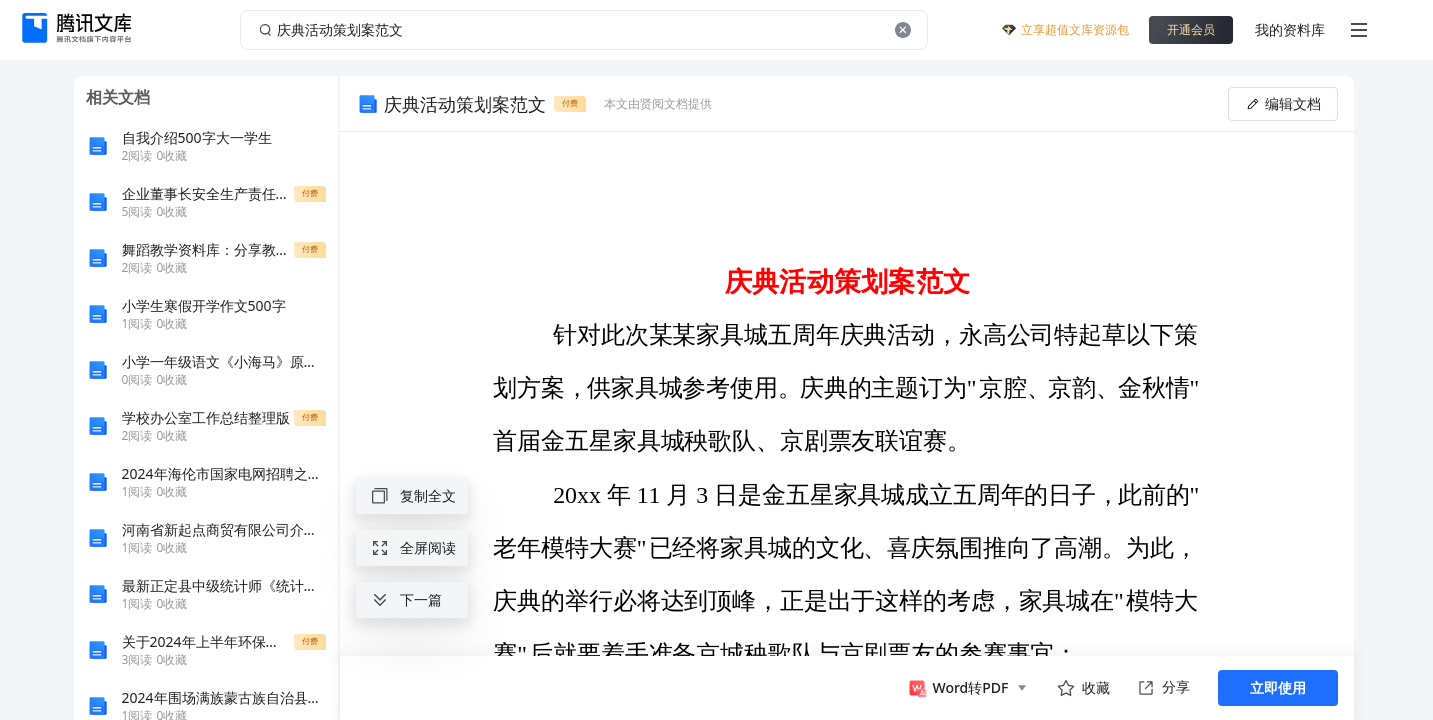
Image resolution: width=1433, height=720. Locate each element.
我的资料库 (1290, 29)
